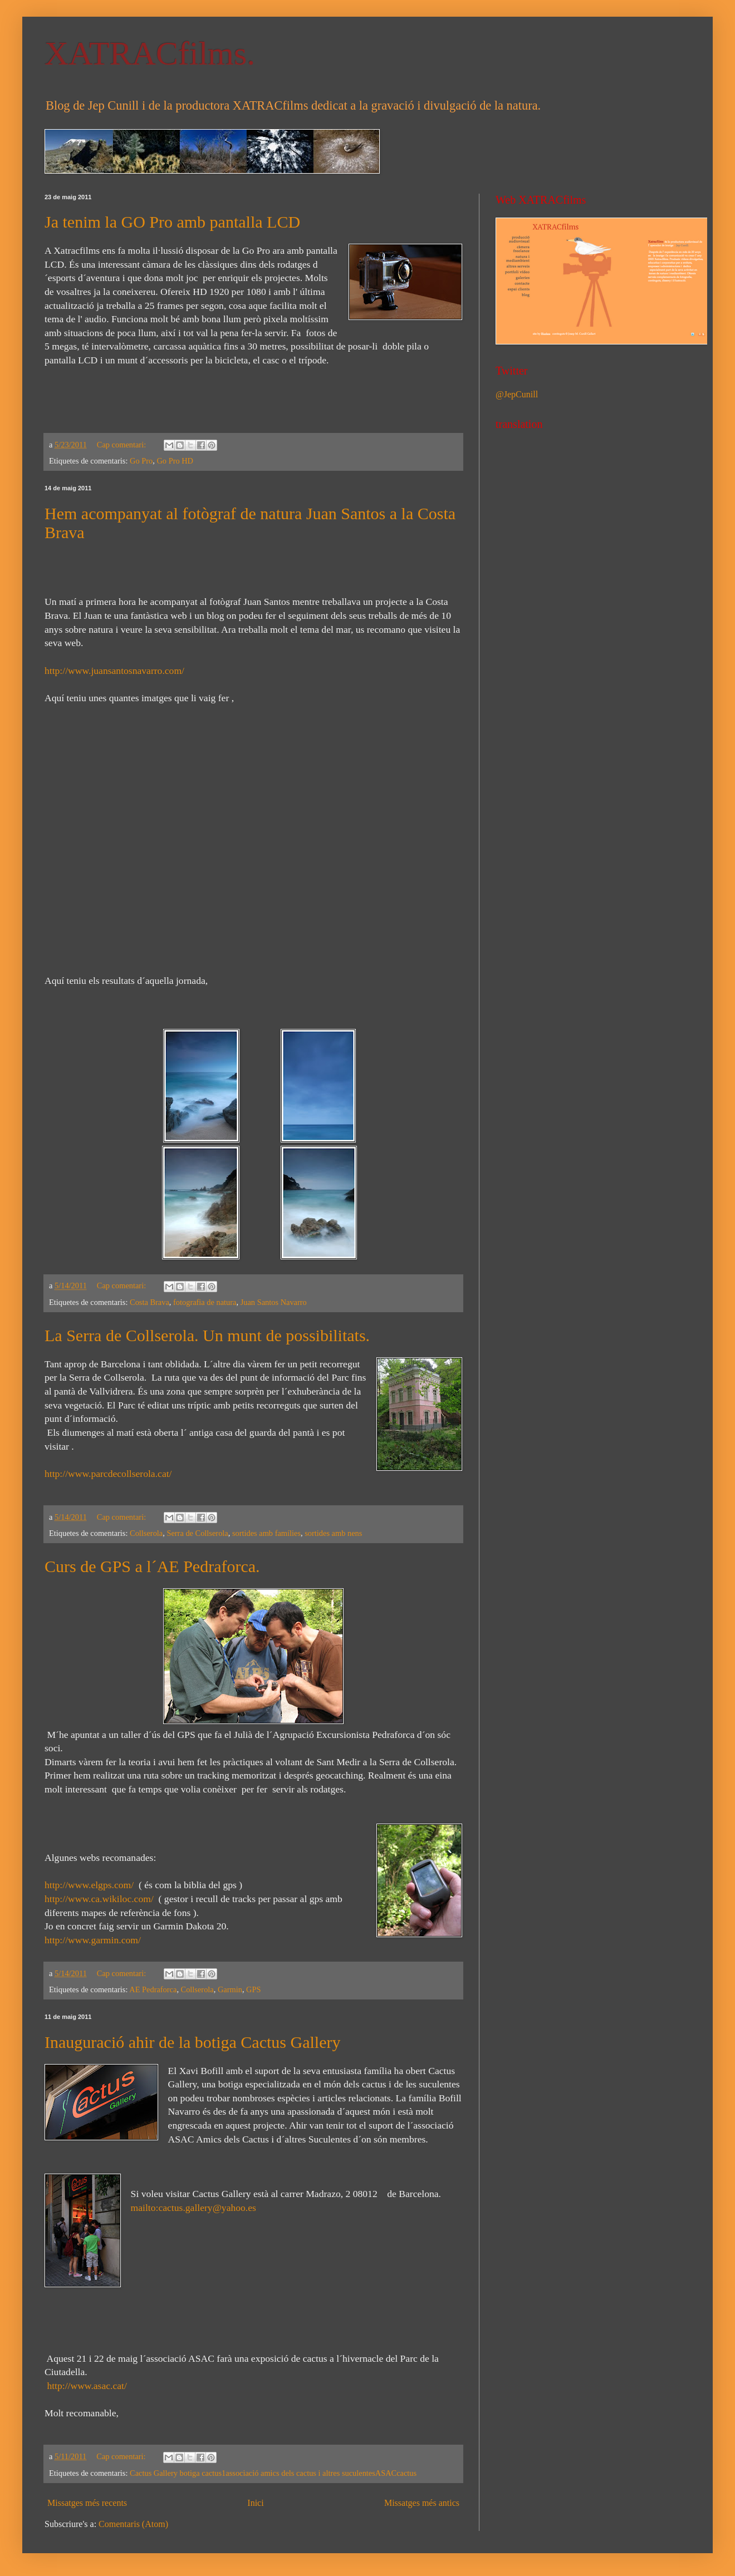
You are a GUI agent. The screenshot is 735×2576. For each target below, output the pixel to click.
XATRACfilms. (150, 53)
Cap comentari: (122, 444)
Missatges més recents (87, 2503)
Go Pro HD (174, 460)
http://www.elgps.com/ (89, 1884)
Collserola (146, 1533)
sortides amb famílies (266, 1533)
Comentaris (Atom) (133, 2524)
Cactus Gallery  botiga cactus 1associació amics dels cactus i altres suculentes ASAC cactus (273, 2473)
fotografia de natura (204, 1302)
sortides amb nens (333, 1533)
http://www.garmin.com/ (93, 1939)
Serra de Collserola (197, 1533)
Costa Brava (149, 1302)
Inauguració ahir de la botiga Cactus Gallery (192, 2042)
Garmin (230, 1989)
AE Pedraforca (153, 1989)
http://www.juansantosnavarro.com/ (114, 670)
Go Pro (141, 460)
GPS (253, 1989)
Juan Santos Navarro (274, 1302)
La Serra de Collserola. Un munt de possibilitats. (207, 1335)
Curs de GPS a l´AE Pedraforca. (152, 1566)
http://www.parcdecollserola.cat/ (108, 1473)
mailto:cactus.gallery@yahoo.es (193, 2207)
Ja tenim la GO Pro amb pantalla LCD (172, 222)
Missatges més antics (421, 2503)
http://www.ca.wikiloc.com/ (99, 1898)
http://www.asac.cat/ (86, 2385)
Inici (255, 2503)
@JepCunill (517, 394)
